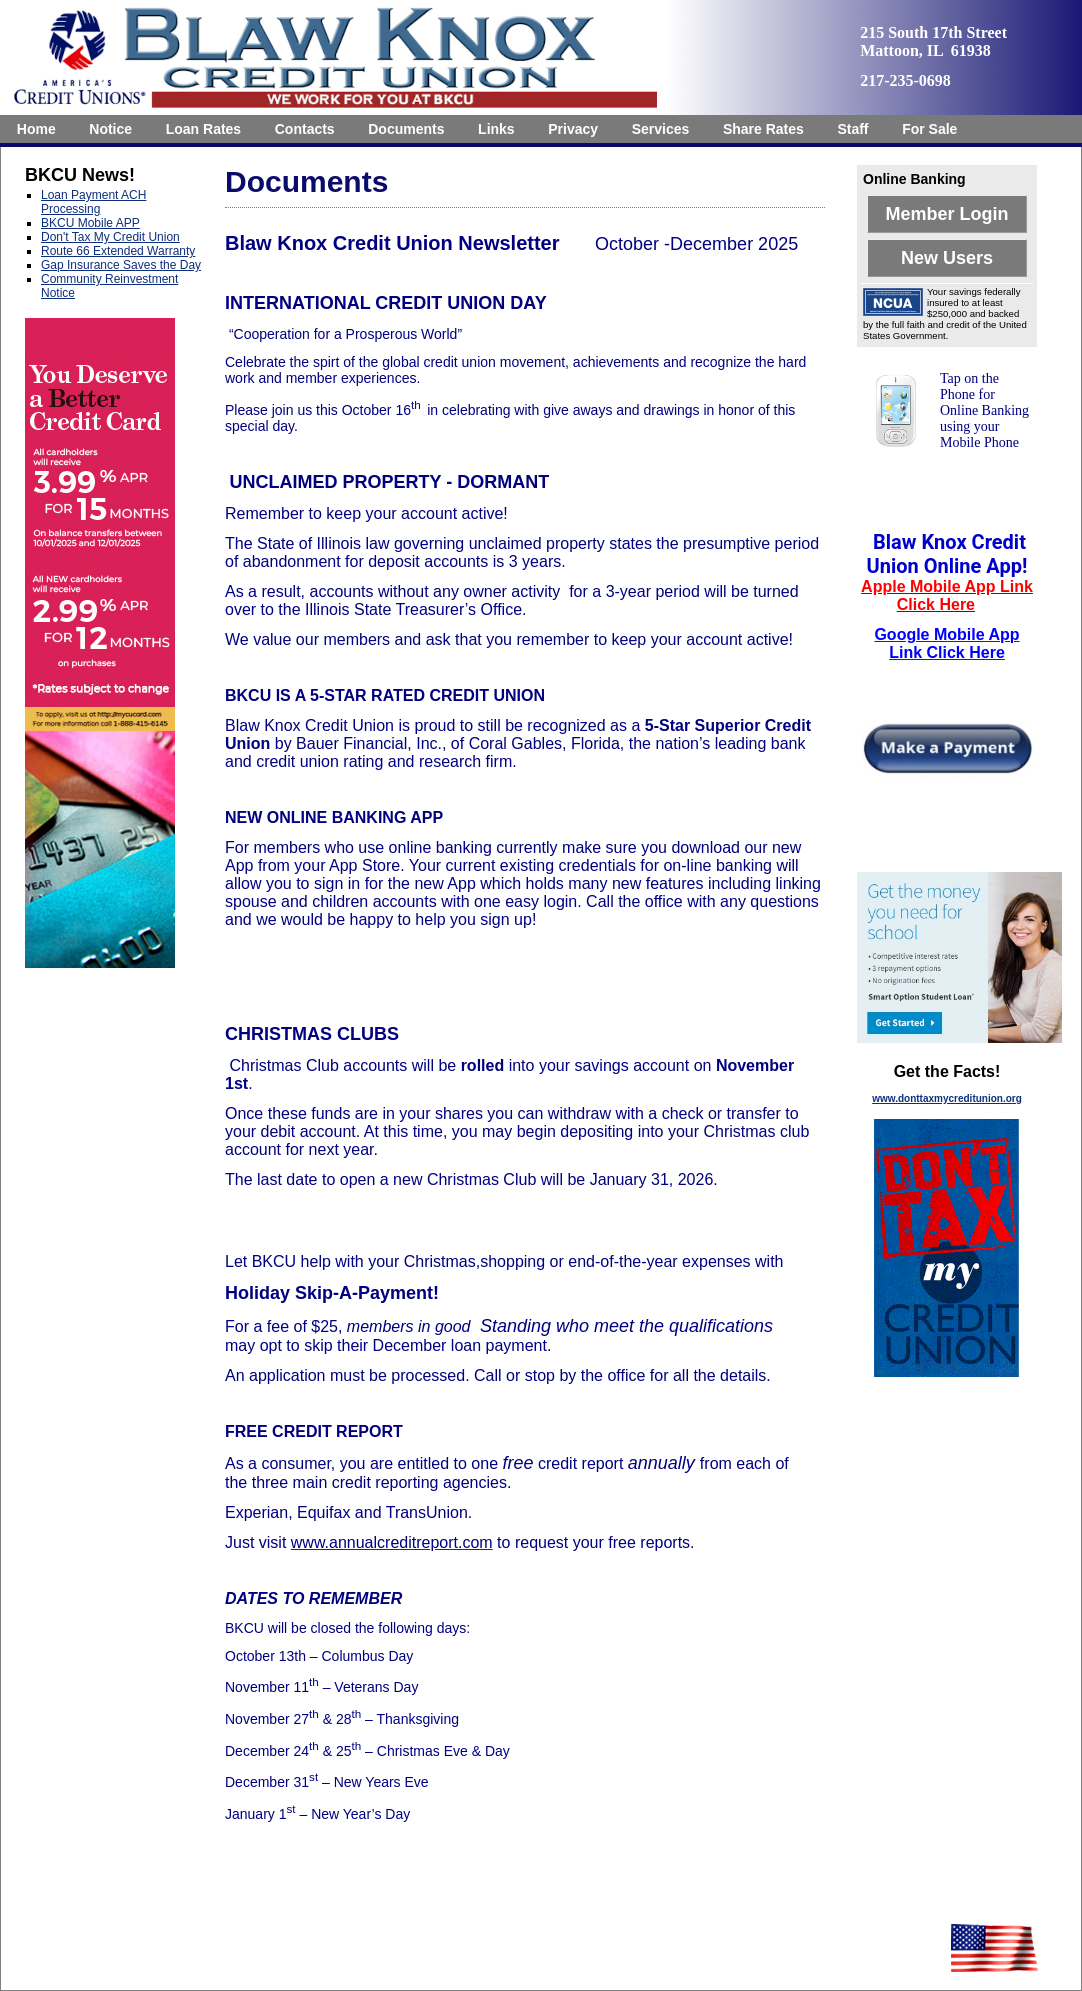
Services (661, 129)
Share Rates (763, 129)
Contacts (305, 129)
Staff (852, 129)
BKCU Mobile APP (90, 223)
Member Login (946, 214)
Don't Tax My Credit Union (110, 237)
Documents (406, 129)
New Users (947, 258)
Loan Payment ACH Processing (93, 202)
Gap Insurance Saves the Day (121, 265)
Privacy (573, 129)
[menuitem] (36, 129)
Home (36, 129)
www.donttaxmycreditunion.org (947, 1098)
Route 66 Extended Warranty (118, 251)
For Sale (929, 129)
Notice (110, 129)
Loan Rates (203, 129)
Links (496, 129)
